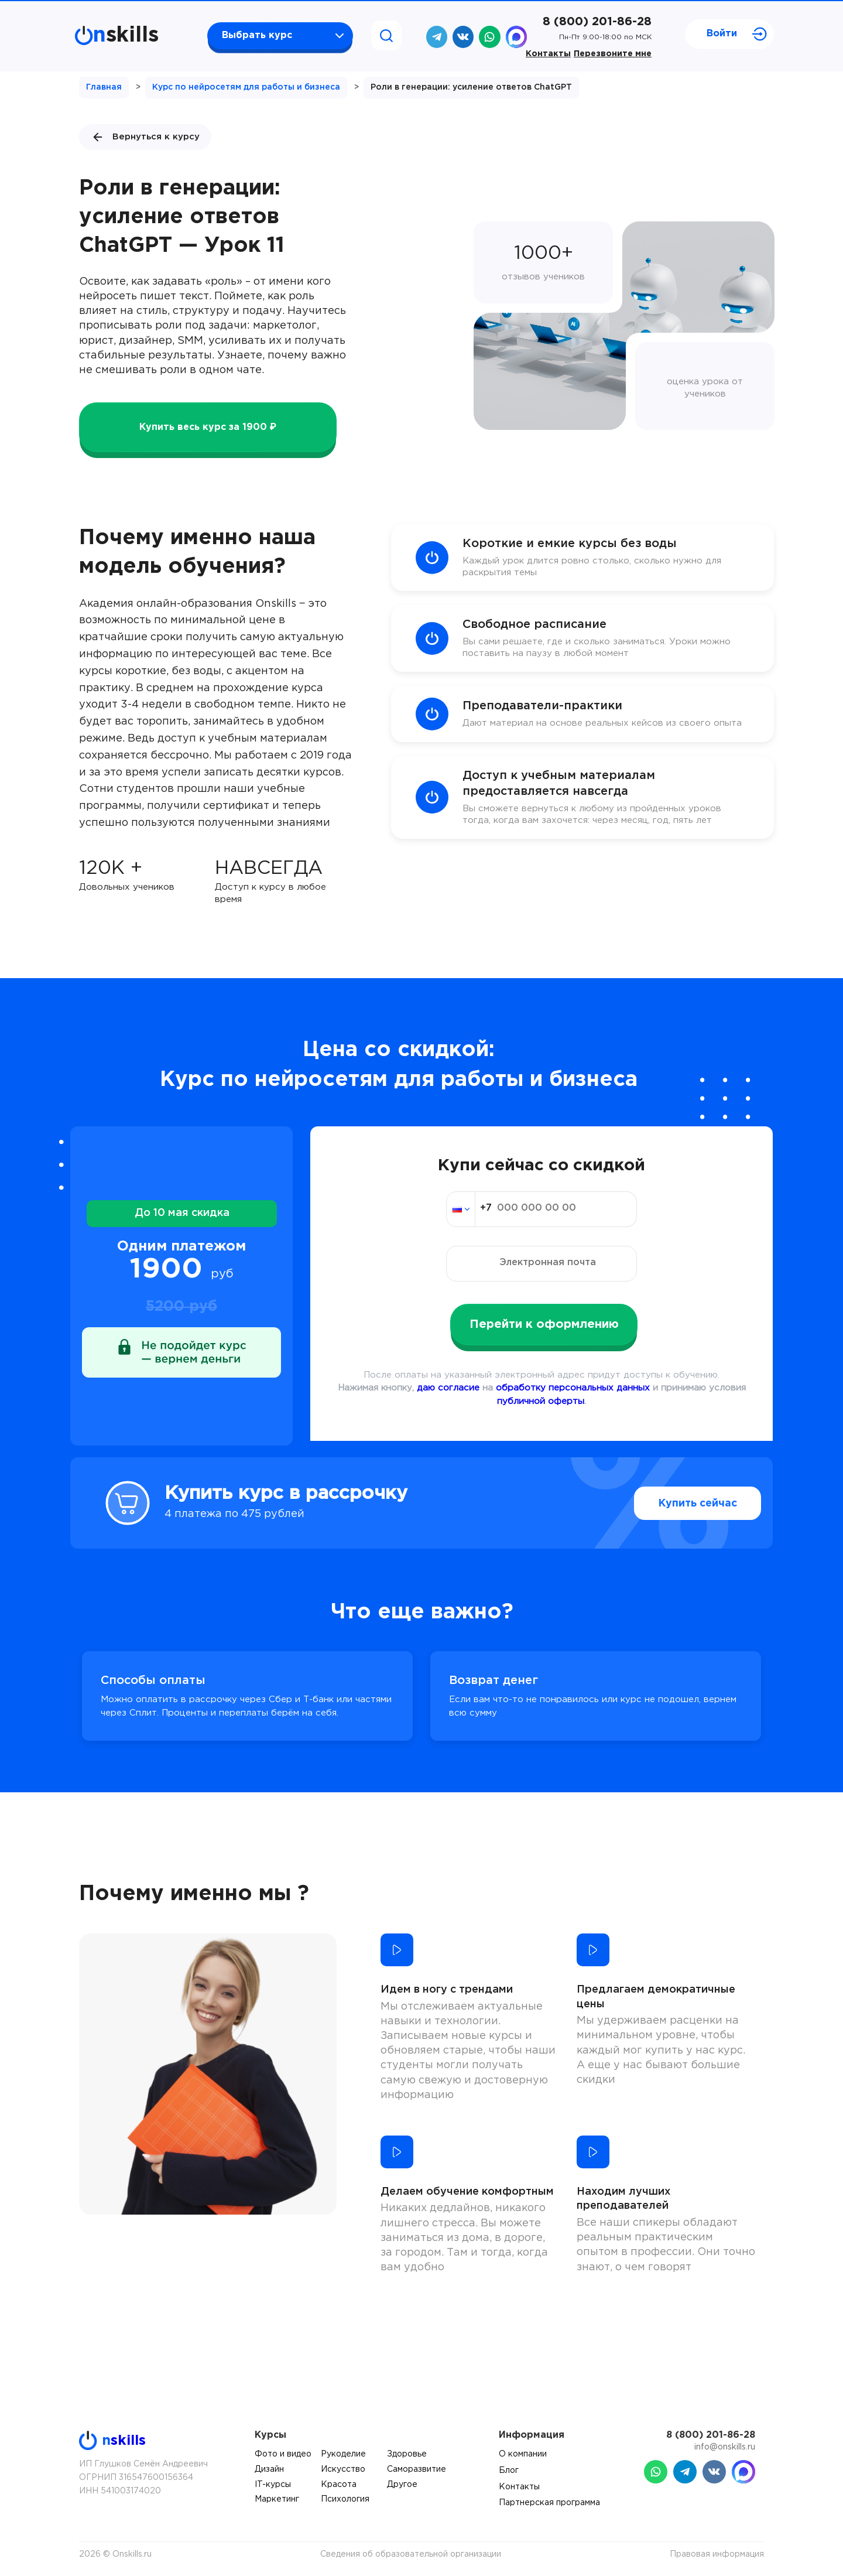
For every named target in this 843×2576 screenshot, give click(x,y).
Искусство (343, 2469)
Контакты (548, 53)
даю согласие (448, 1388)
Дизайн (269, 2469)
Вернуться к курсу (145, 137)
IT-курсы (273, 2484)
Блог (509, 2470)
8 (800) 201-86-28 (597, 21)
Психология (345, 2499)
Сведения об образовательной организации (410, 2554)
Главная (104, 87)
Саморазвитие (416, 2469)
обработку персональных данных (573, 1388)
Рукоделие (343, 2454)
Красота (339, 2484)
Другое (402, 2484)
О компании (523, 2454)
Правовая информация (717, 2554)
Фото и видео (283, 2454)
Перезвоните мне (613, 53)
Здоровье (407, 2454)
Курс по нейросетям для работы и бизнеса (246, 87)
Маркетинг (277, 2499)
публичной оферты (540, 1401)
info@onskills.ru (724, 2447)
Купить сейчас (673, 1503)
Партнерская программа (549, 2502)
